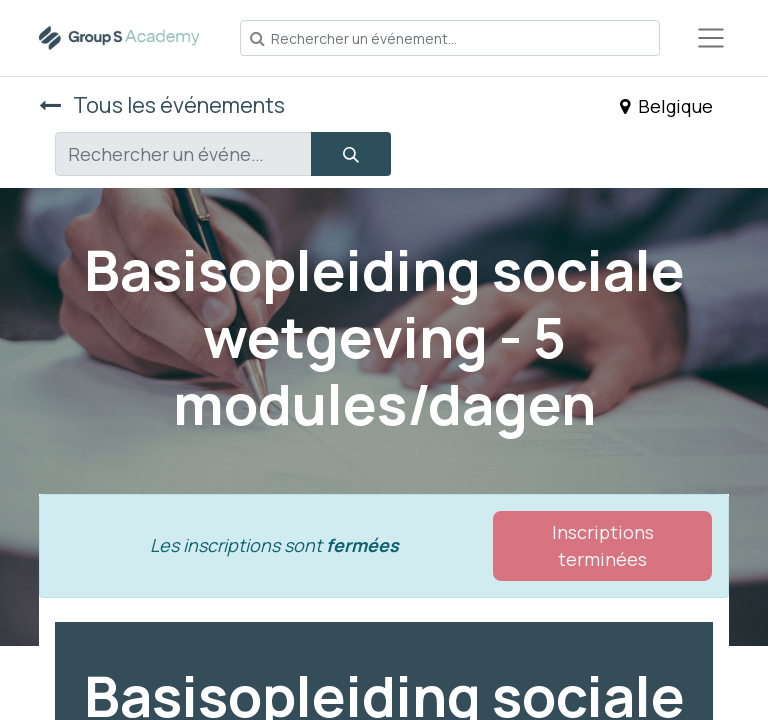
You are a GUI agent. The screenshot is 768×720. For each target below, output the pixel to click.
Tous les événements (162, 105)
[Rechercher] (351, 154)
